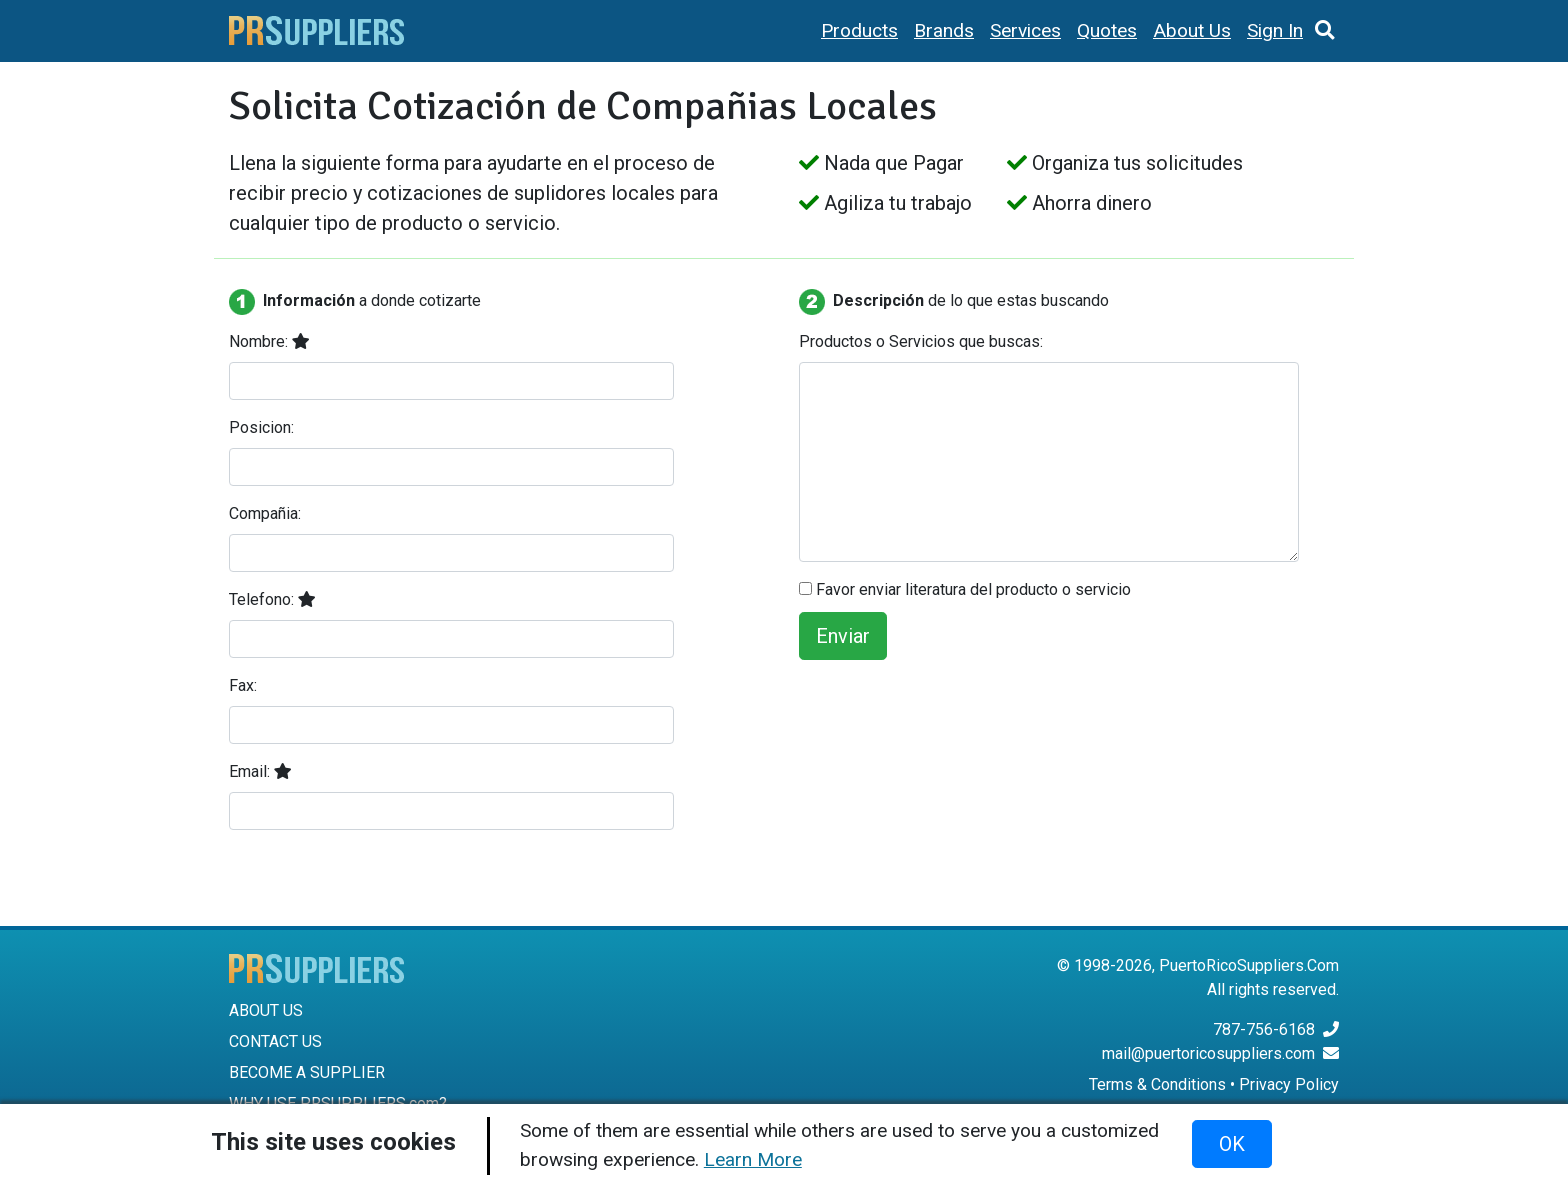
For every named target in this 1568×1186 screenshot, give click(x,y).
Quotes (1107, 30)
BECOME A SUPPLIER (307, 1072)
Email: (260, 771)
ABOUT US (266, 1010)
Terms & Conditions (1157, 1084)
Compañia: (265, 513)
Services (1025, 30)
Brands (944, 30)
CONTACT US (275, 1041)
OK (1232, 1144)
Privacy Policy (1289, 1084)
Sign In (1275, 30)
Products (859, 30)
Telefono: (272, 599)
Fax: (243, 685)
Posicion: (261, 427)
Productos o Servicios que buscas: (921, 341)
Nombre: (269, 341)
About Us (1192, 30)
